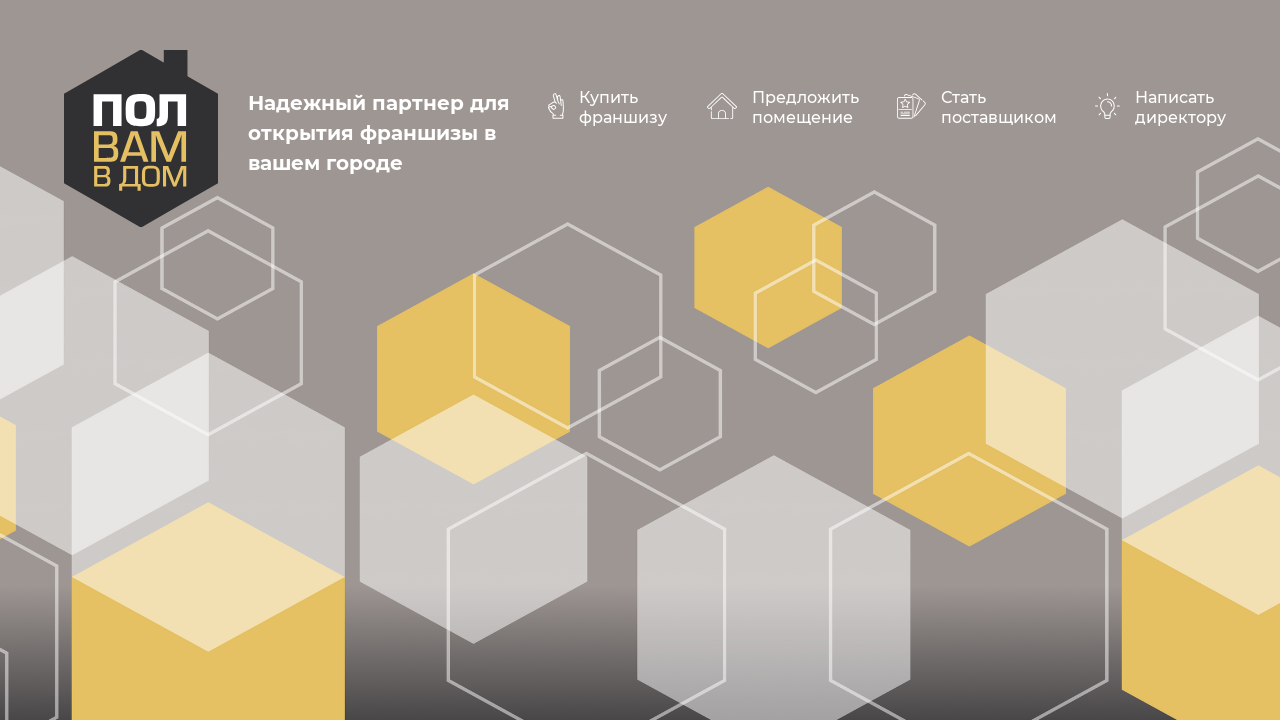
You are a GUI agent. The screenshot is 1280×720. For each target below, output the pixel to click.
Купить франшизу (623, 107)
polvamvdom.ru (141, 138)
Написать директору (1180, 107)
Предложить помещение (805, 107)
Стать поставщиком (999, 107)
